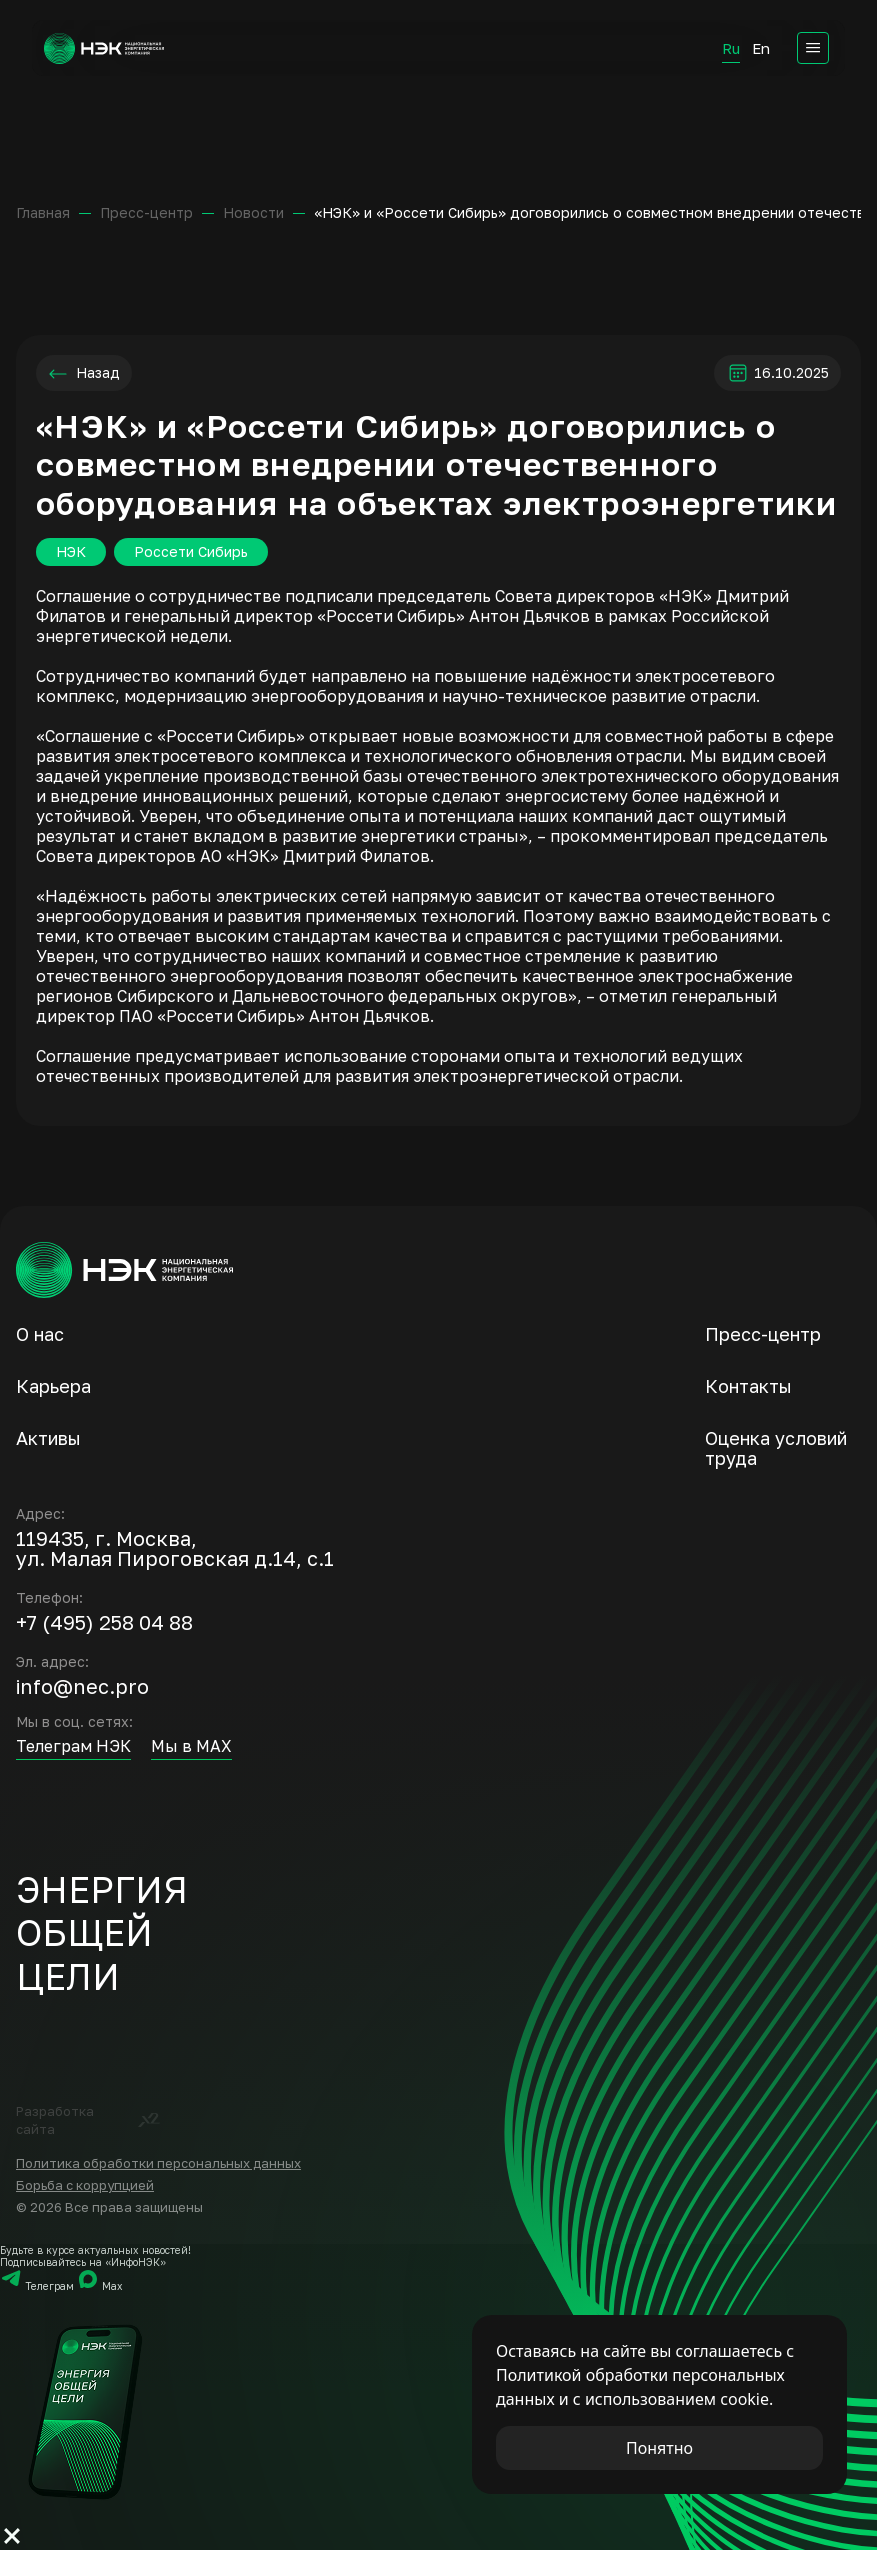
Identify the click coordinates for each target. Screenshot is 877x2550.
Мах (100, 2286)
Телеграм (38, 2286)
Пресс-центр (763, 1334)
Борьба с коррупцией (85, 2185)
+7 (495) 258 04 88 (104, 1622)
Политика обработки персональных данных (158, 2163)
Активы (48, 1438)
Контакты (748, 1386)
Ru (731, 48)
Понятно (659, 2448)
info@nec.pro (82, 1686)
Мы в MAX (191, 1746)
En (761, 48)
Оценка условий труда (776, 1448)
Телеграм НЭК (73, 1746)
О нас (40, 1334)
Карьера (53, 1386)
